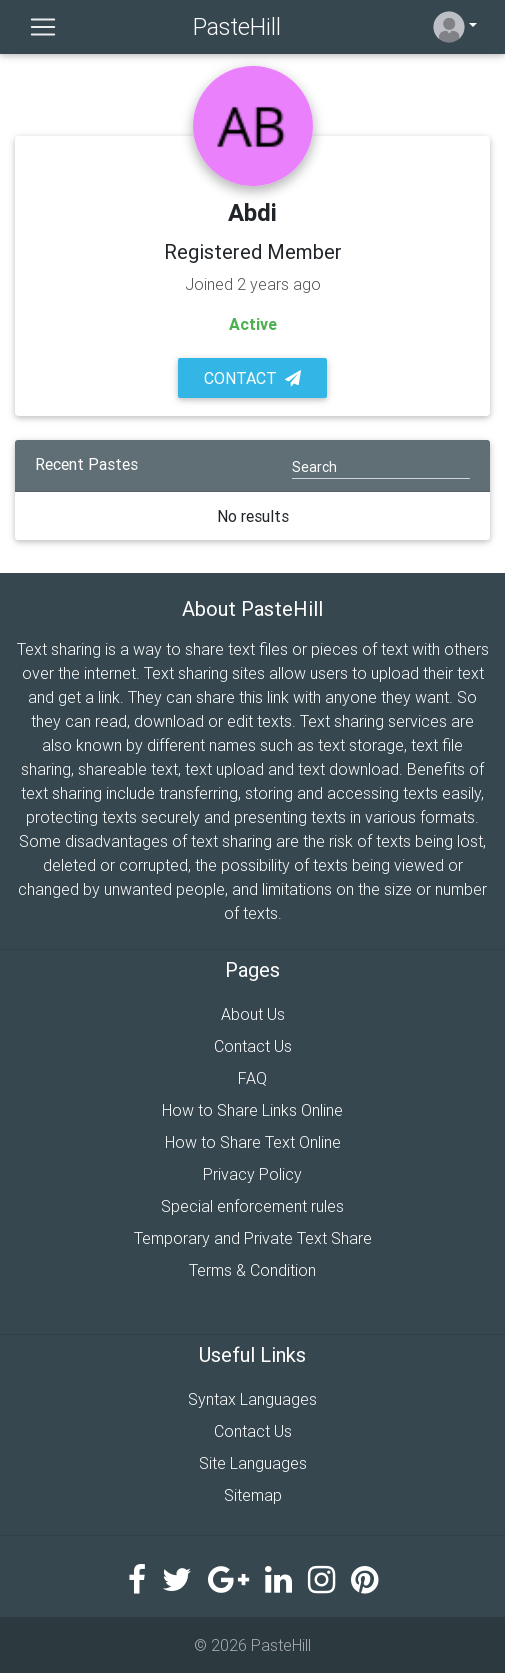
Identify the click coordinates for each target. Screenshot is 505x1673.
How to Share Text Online (253, 1142)
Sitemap (253, 1495)
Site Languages (253, 1463)
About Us (253, 1014)
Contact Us (253, 1046)
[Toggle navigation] (43, 27)
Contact (252, 378)
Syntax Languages (252, 1399)
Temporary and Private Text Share (253, 1238)
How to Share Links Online (252, 1110)
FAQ (252, 1078)
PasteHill (237, 26)
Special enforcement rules (252, 1206)
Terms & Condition (252, 1270)
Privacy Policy (252, 1174)
